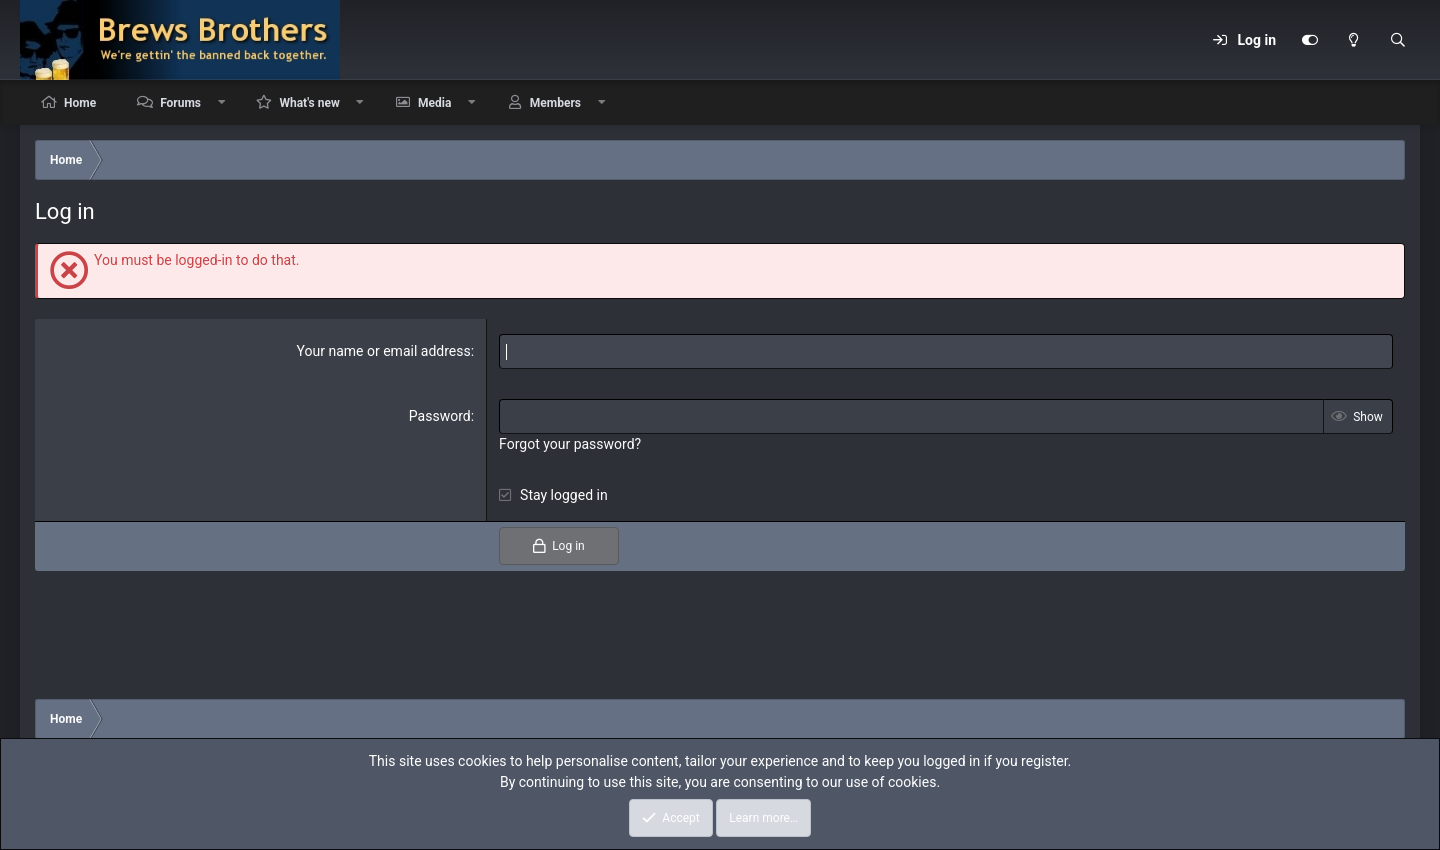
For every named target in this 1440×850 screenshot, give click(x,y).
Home (80, 103)
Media (434, 103)
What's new (309, 103)
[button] (222, 102)
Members (555, 103)
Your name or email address (384, 351)
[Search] (1398, 40)
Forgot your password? (570, 444)
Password (440, 416)
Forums (180, 103)
